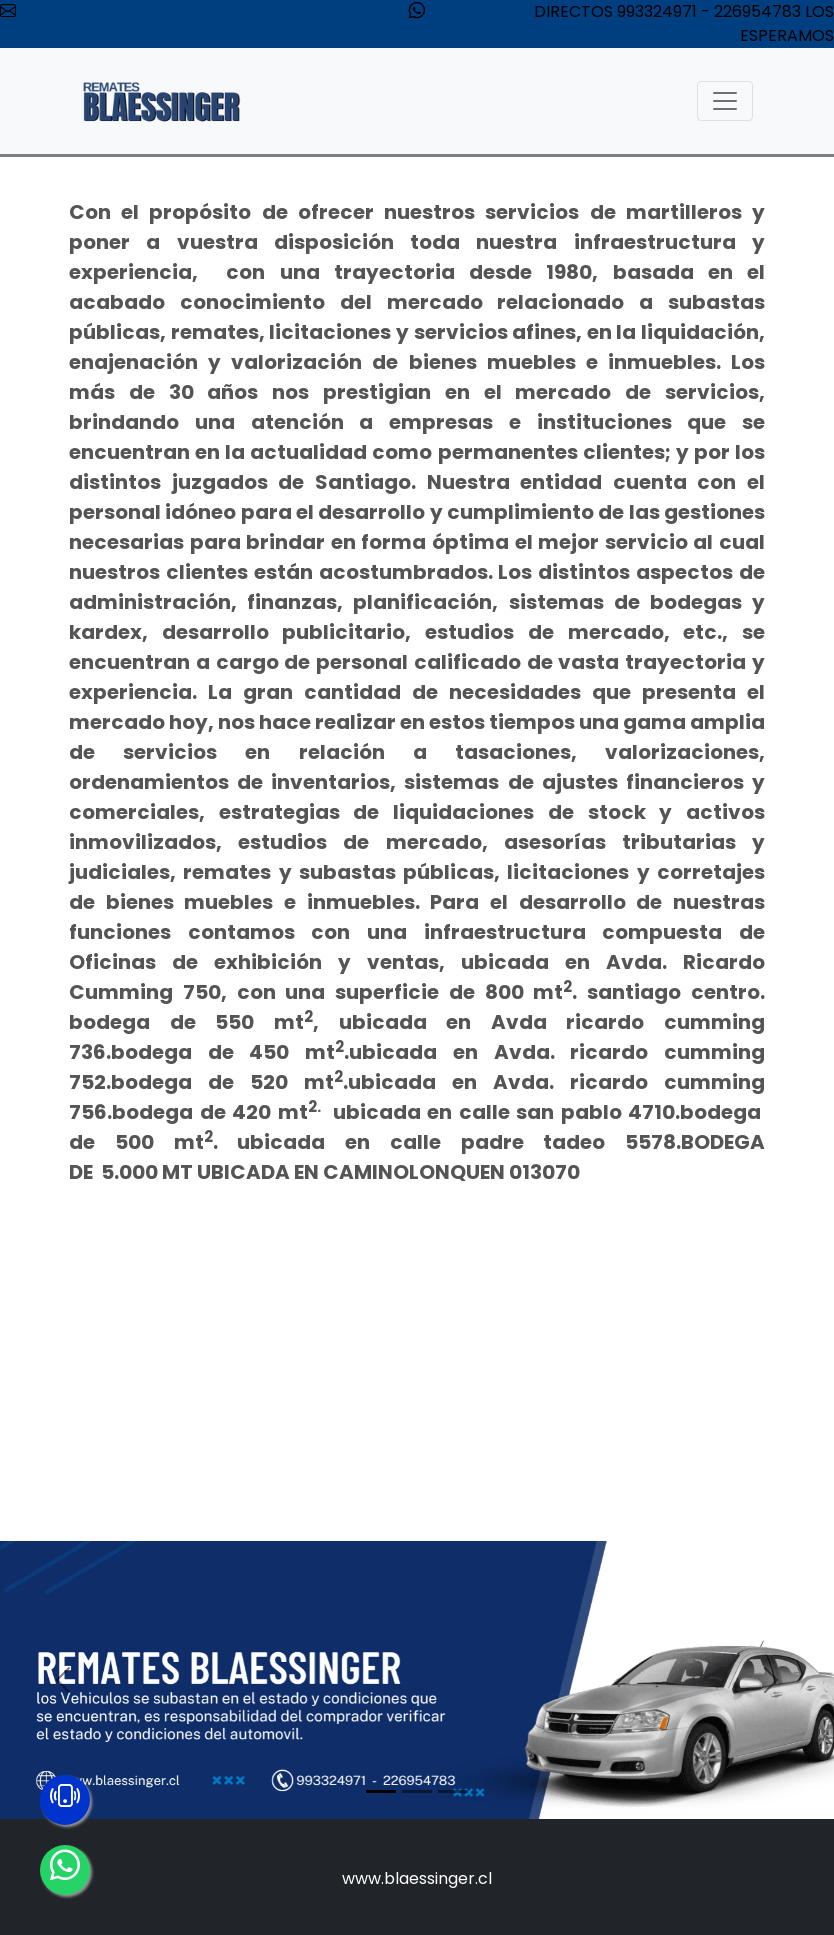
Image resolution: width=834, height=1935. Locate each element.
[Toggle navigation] (725, 101)
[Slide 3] (453, 1791)
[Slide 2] (417, 1791)
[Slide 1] (381, 1791)
